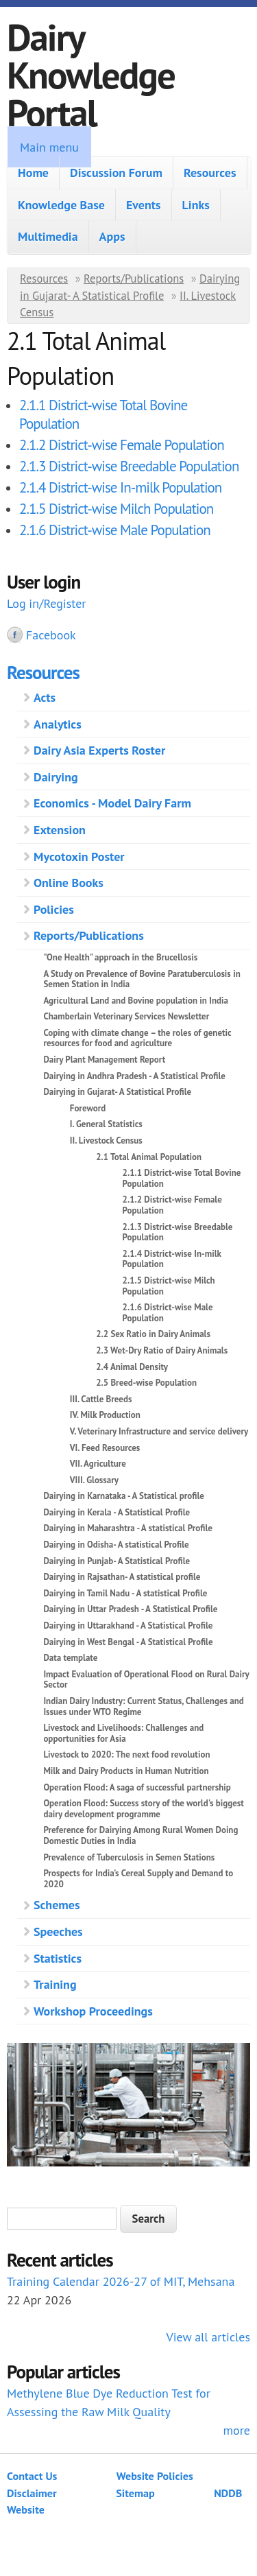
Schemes (57, 1905)
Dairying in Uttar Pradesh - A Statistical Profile (130, 1609)
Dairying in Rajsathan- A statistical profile (121, 1577)
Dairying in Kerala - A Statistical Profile (116, 1512)
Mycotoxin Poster (79, 856)
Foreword (88, 1108)
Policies (54, 909)
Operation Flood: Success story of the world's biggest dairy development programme (143, 1808)
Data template (70, 1658)
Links (196, 205)
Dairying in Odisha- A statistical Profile (115, 1544)
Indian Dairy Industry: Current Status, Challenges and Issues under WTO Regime (143, 1706)
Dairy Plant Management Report (104, 1059)
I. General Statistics (106, 1124)
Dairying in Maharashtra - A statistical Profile (127, 1528)
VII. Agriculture (98, 1463)
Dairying (56, 777)
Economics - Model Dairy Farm (112, 803)
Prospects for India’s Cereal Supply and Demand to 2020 (138, 1878)
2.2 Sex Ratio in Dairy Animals (153, 1334)
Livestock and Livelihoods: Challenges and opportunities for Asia (123, 1733)
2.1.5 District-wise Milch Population (116, 508)
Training (55, 1984)
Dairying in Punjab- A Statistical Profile (116, 1561)
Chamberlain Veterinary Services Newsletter (126, 1016)
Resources (210, 172)
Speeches (58, 1931)
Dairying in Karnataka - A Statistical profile (123, 1496)
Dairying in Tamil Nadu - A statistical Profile (125, 1593)
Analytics (58, 724)
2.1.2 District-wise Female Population (121, 445)
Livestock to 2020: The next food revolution (126, 1754)
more (236, 2430)
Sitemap (135, 2493)
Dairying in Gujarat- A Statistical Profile (117, 1092)
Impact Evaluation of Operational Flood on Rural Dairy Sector (146, 1679)
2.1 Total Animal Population (148, 1157)
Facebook (51, 635)
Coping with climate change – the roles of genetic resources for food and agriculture (137, 1038)
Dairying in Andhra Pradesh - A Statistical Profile (134, 1076)
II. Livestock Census (106, 1140)
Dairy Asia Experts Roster (99, 750)
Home (33, 172)
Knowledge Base (61, 205)
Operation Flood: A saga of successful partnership (136, 1787)
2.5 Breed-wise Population (146, 1383)
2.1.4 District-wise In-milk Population (120, 487)
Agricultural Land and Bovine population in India (135, 1000)
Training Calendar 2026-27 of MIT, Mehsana (120, 2281)
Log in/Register (46, 603)
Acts (45, 697)
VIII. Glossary (94, 1480)
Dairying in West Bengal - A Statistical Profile (127, 1642)
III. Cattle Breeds (101, 1399)
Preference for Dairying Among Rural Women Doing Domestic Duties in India (140, 1835)
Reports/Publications (134, 278)
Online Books (68, 882)
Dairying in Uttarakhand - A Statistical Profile (127, 1625)
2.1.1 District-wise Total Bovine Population (182, 1178)
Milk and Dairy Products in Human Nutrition (125, 1771)
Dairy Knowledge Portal (91, 74)
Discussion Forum (116, 172)
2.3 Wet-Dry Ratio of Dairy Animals (162, 1350)
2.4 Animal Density (132, 1367)
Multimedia (48, 236)
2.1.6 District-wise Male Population (114, 530)
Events (143, 205)
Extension (60, 830)
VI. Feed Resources (105, 1448)
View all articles (208, 2337)
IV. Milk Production (105, 1415)
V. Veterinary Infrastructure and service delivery (159, 1431)
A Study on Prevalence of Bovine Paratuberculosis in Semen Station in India (141, 979)
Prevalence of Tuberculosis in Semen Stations (129, 1857)
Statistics (58, 1958)
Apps (112, 236)
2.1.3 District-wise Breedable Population (128, 466)
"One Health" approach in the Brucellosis (120, 957)
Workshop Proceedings (93, 2011)
